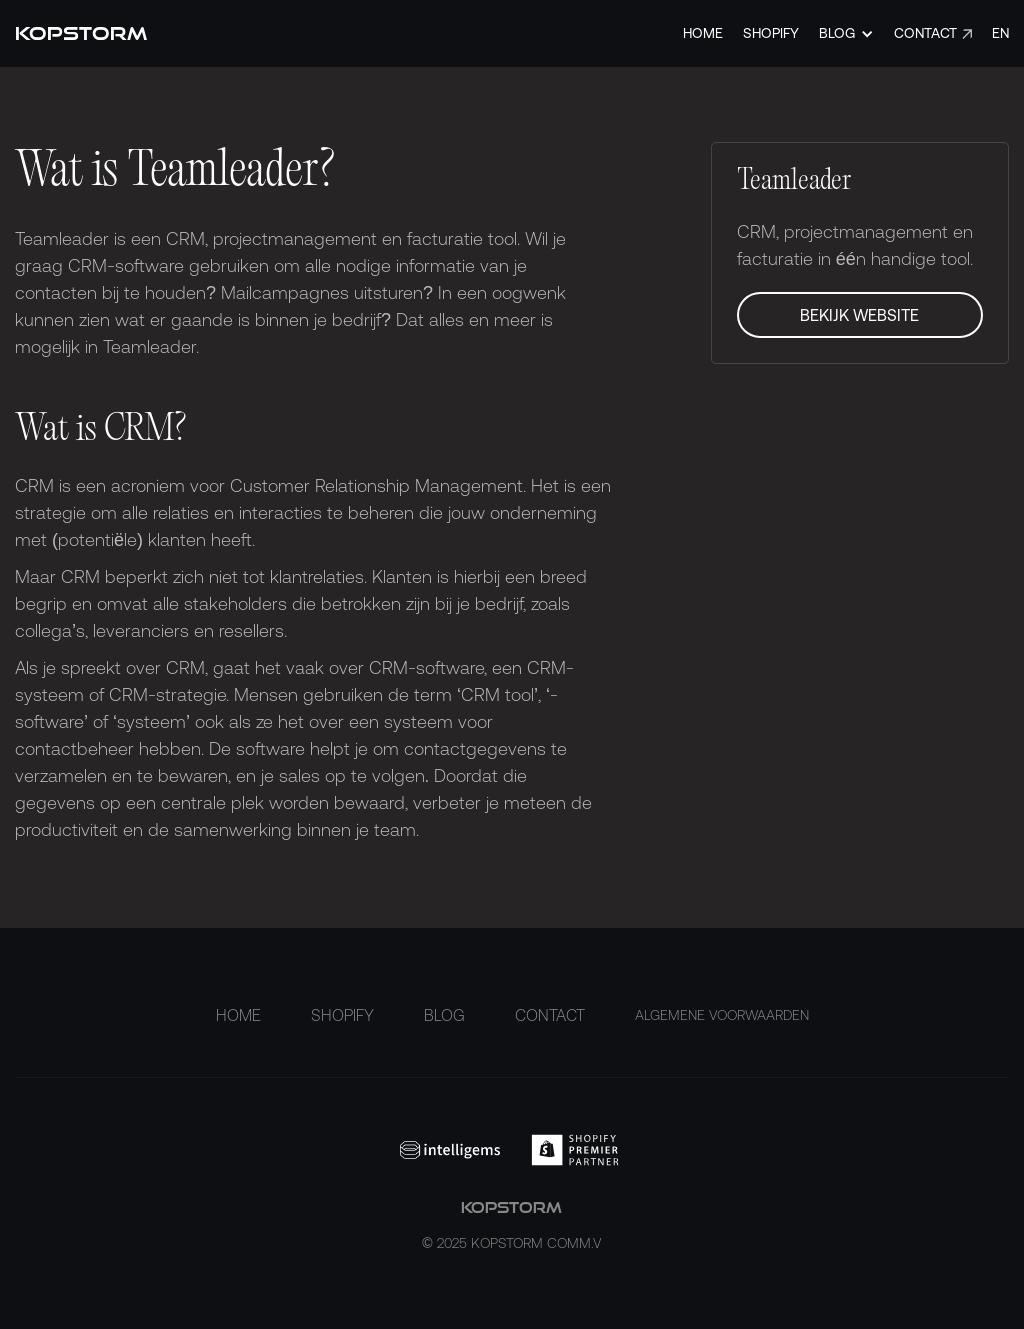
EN (1000, 33)
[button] (846, 33)
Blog (444, 1015)
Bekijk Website (859, 315)
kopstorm (511, 1226)
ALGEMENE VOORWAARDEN (722, 1015)
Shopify (771, 33)
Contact (925, 33)
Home (703, 33)
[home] (81, 33)
